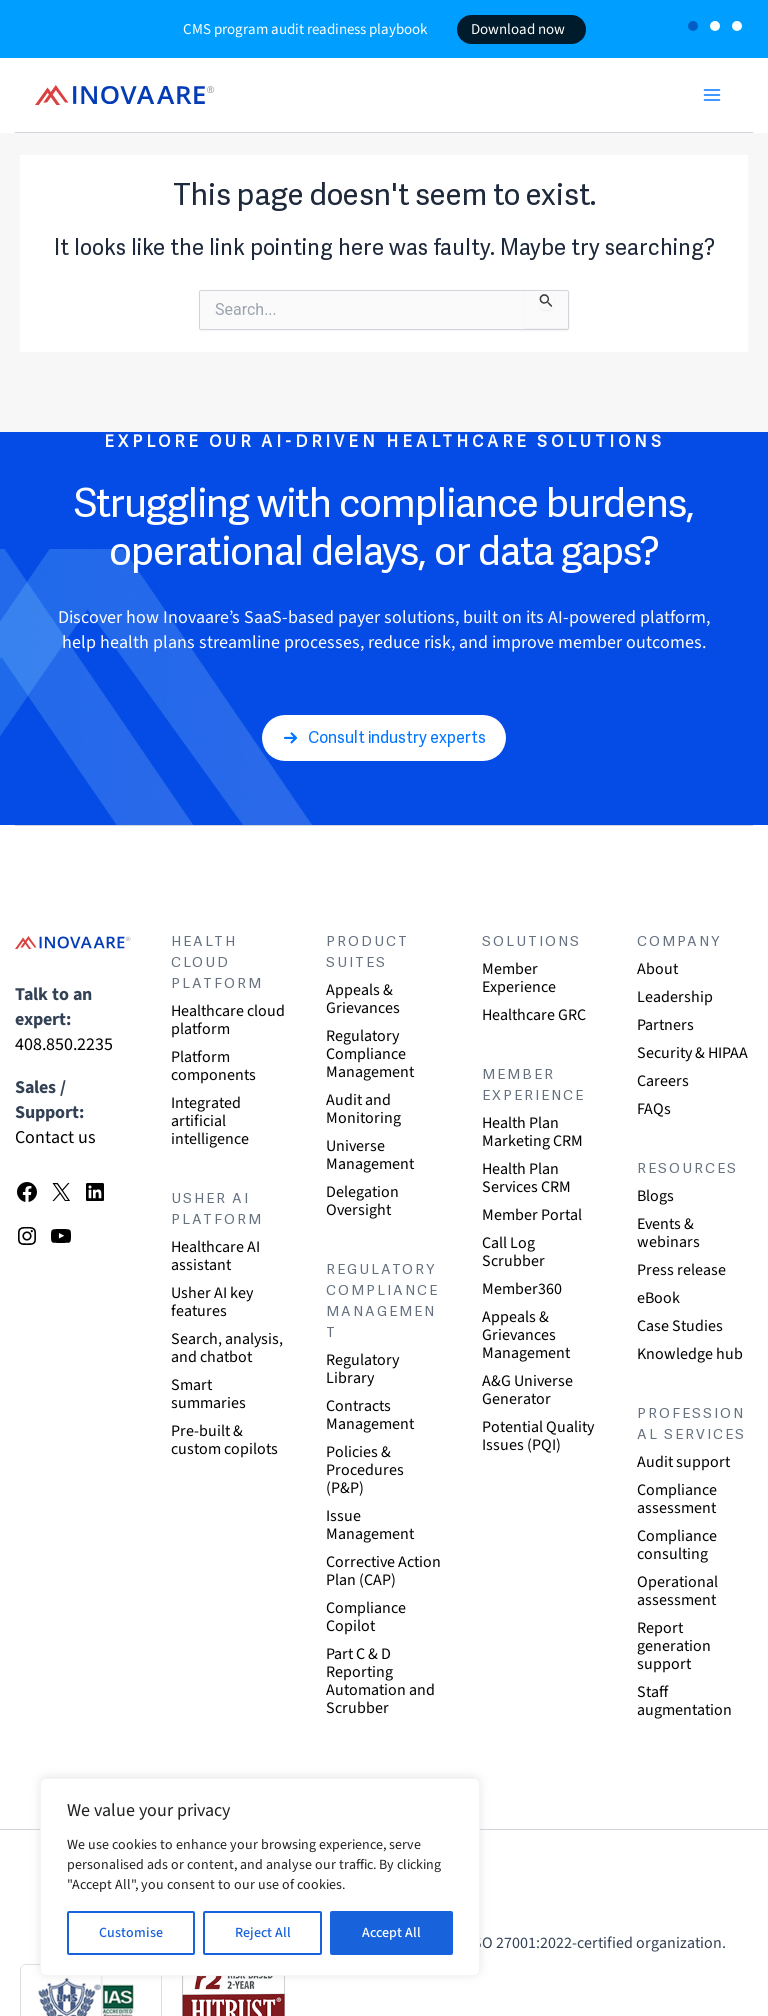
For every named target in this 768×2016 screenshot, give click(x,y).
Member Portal (532, 1215)
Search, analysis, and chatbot (227, 1348)
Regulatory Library (362, 1369)
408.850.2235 (64, 1044)
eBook (658, 1298)
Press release (681, 1270)
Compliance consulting (677, 1545)
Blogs (655, 1196)
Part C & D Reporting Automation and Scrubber (380, 1681)
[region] (260, 1877)
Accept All (391, 1933)
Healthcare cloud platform (228, 1020)
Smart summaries (208, 1394)
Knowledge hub (690, 1354)
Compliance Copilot (366, 1617)
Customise (131, 1933)
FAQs (654, 1109)
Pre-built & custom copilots (224, 1440)
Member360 (522, 1289)
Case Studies (680, 1326)
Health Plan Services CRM (526, 1178)
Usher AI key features (212, 1302)
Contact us (55, 1137)
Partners (665, 1025)
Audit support (683, 1462)
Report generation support (674, 1646)
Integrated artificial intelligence (210, 1121)
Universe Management (370, 1155)
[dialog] (730, 1976)
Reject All (263, 1933)
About (657, 969)
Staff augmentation (684, 1701)
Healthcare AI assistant (215, 1256)
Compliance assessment (677, 1499)
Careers (663, 1081)
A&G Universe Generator (527, 1390)
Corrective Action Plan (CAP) (383, 1571)
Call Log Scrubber (513, 1252)
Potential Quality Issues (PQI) (538, 1436)
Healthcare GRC (534, 1015)
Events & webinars (668, 1233)
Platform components (213, 1066)
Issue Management (370, 1525)
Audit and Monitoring (363, 1109)
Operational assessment (677, 1591)
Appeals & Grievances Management (526, 1335)
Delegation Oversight (362, 1201)
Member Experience (519, 978)
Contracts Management (370, 1415)
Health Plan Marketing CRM (532, 1132)
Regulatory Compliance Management (370, 1054)
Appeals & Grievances (363, 999)
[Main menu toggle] (712, 95)
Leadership (675, 997)
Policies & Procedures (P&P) (365, 1470)
